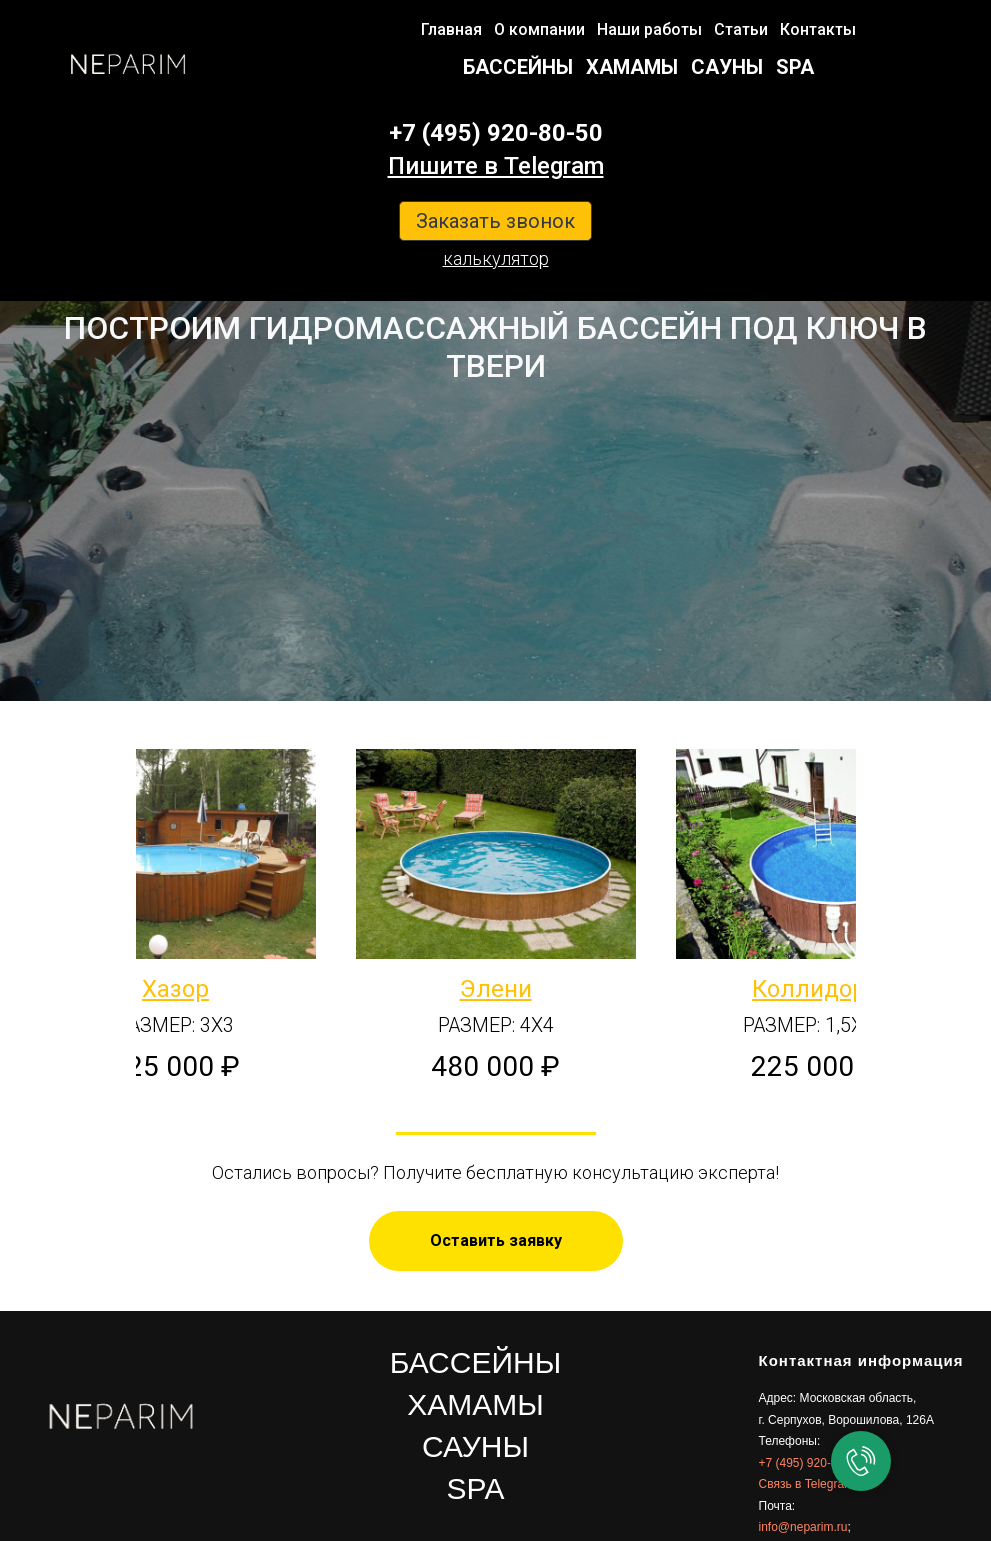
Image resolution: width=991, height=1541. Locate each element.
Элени (496, 989)
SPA (795, 67)
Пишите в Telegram (496, 166)
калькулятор (496, 258)
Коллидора (815, 989)
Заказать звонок (495, 221)
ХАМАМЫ (632, 67)
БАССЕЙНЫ (518, 67)
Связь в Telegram (807, 1484)
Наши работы (649, 29)
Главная (451, 29)
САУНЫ (727, 67)
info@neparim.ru (803, 1527)
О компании (539, 29)
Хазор (175, 989)
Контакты (818, 29)
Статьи (741, 29)
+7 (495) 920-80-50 (496, 133)
